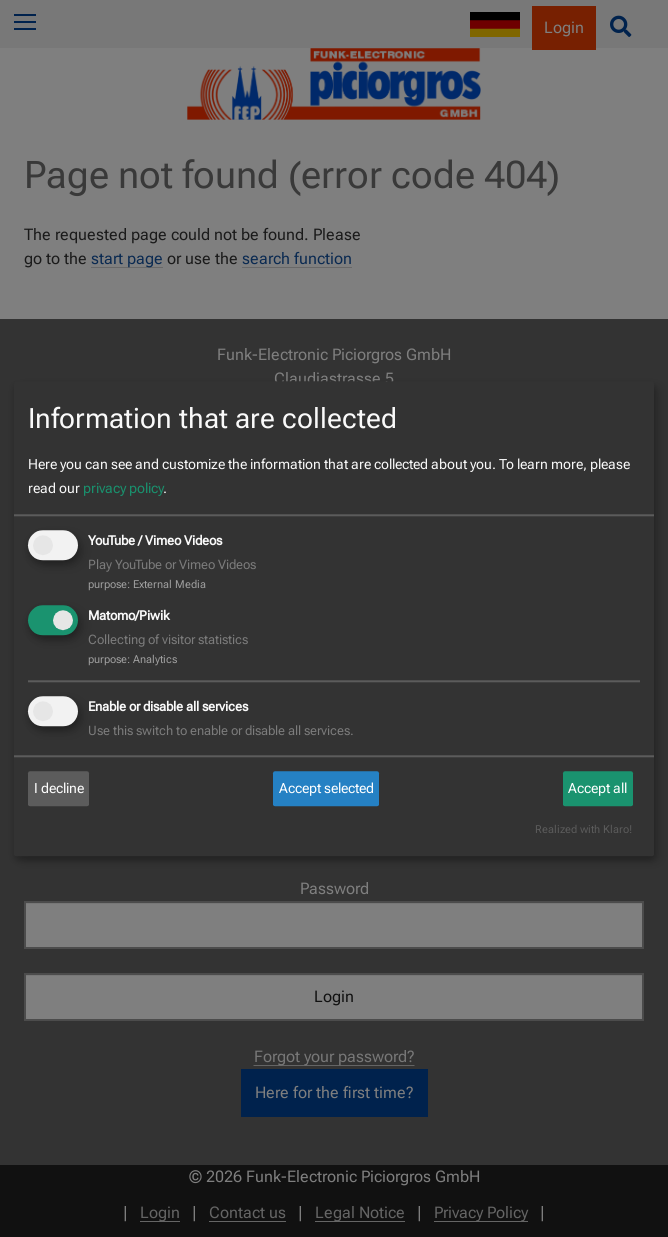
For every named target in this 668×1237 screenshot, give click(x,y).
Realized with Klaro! (583, 829)
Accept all (597, 789)
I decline (59, 789)
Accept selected (326, 789)
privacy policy (123, 489)
